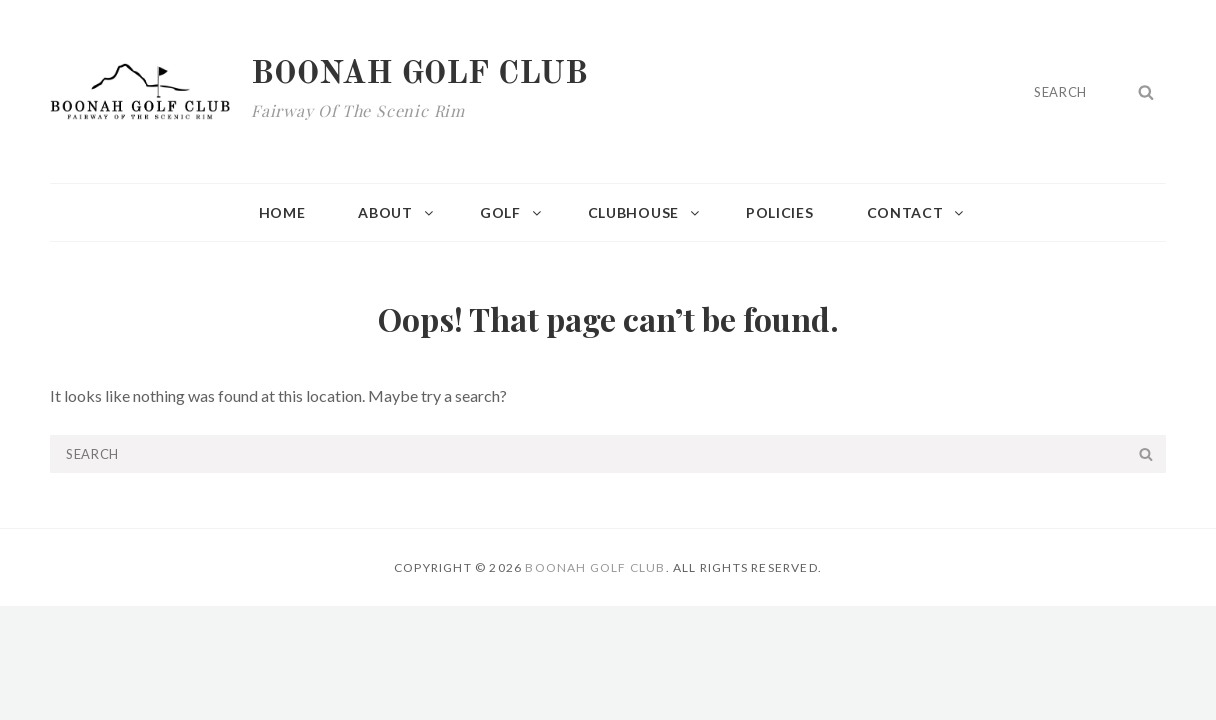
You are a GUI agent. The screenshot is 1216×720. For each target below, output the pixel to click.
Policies (780, 212)
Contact (917, 212)
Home (282, 212)
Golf (512, 212)
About (397, 212)
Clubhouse (645, 212)
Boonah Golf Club (419, 75)
